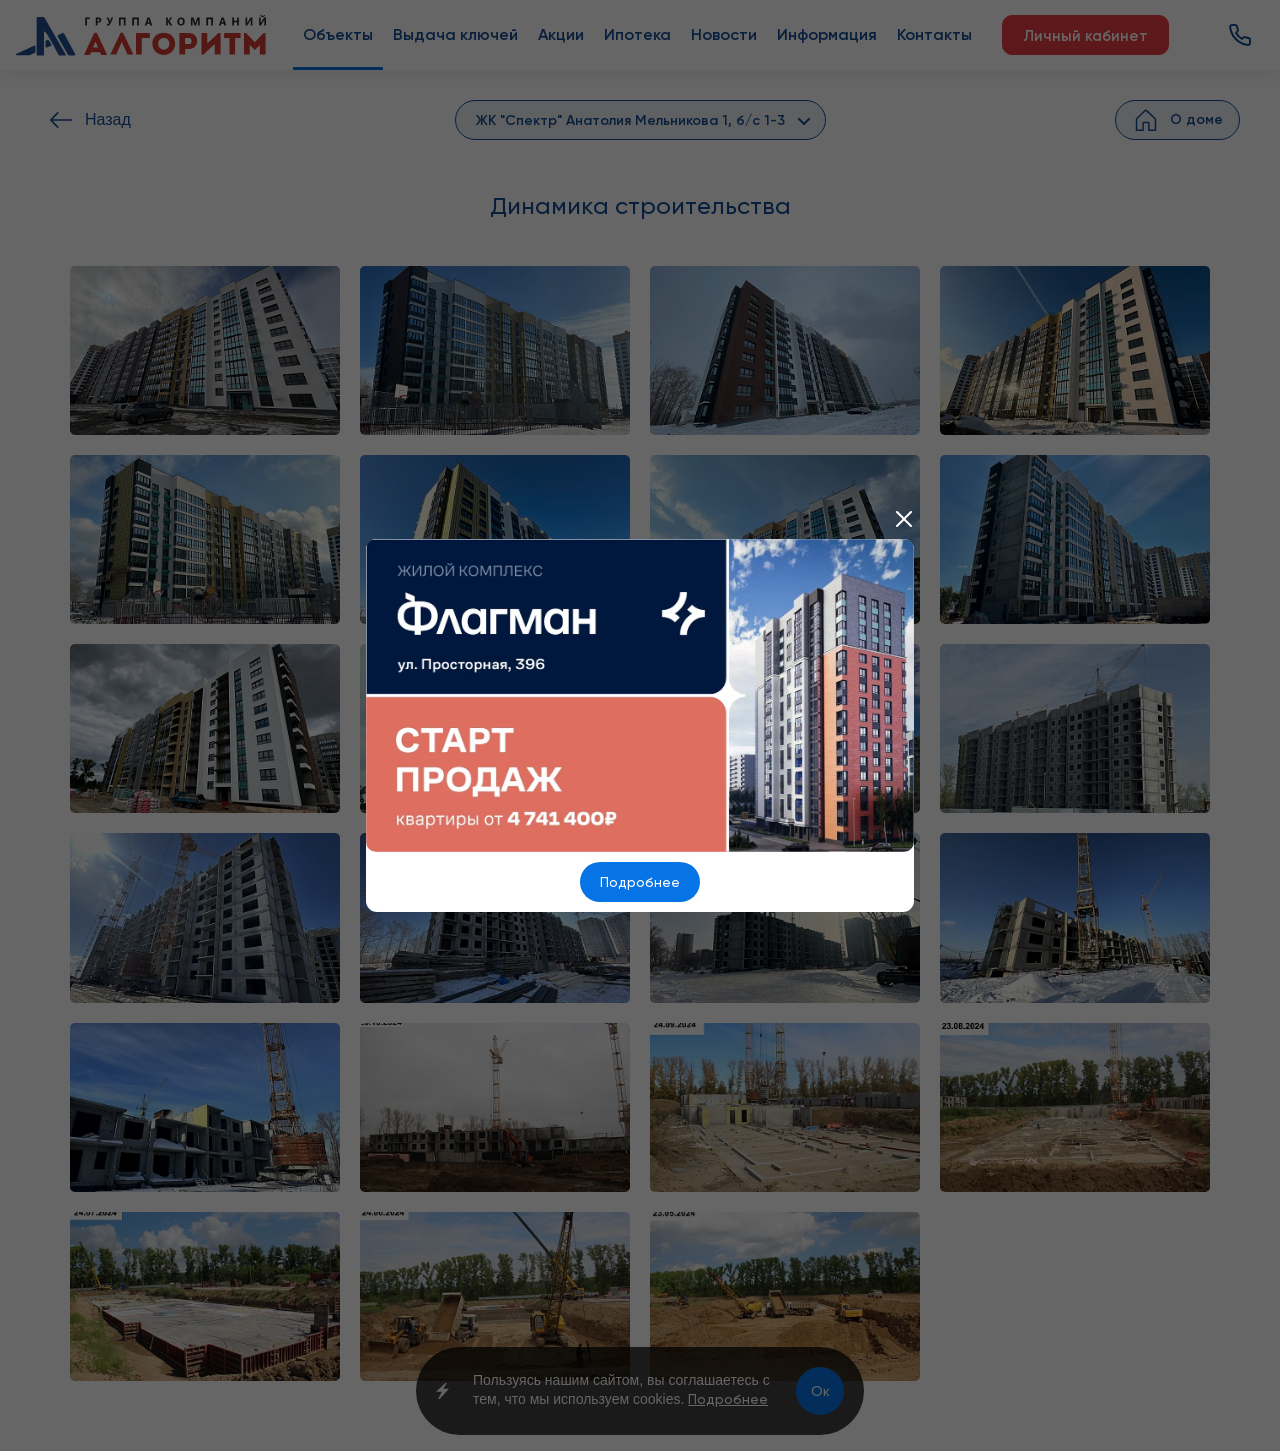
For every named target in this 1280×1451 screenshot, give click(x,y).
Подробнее (640, 882)
